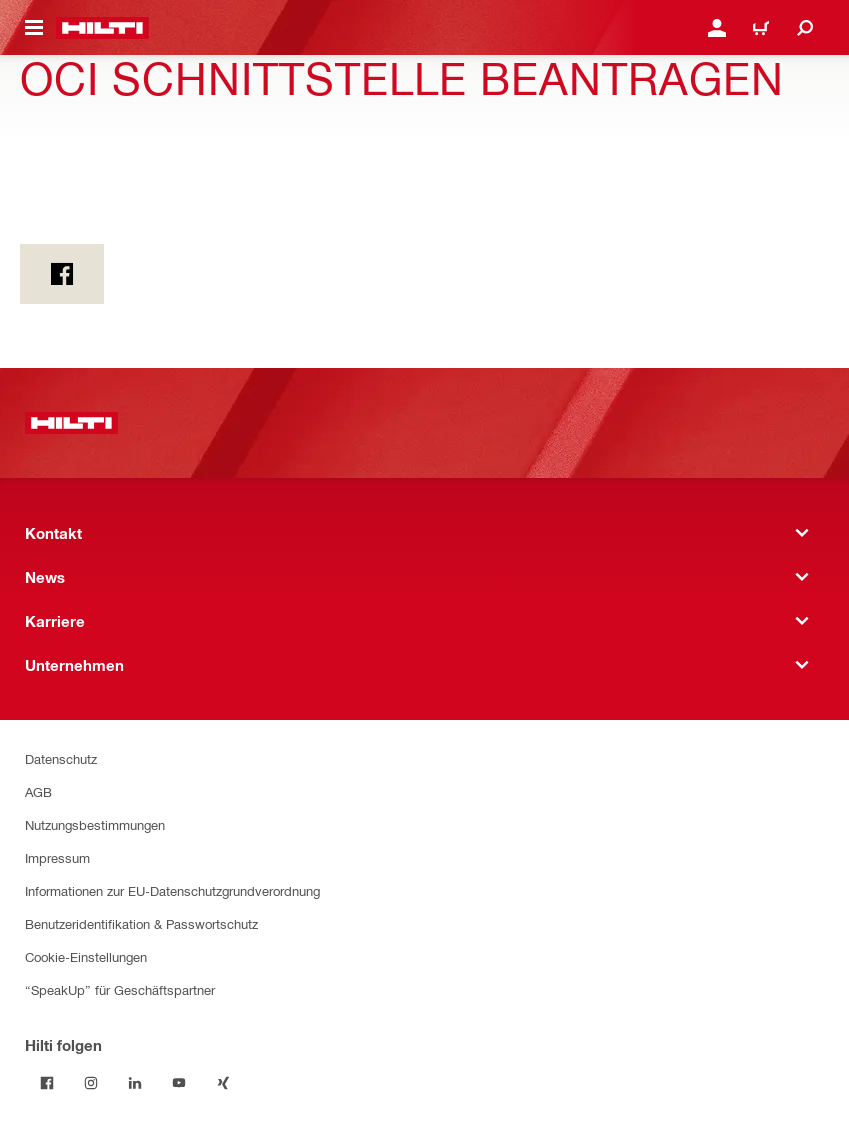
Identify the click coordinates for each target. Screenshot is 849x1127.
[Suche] (805, 28)
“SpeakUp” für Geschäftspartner (120, 989)
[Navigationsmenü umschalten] (34, 28)
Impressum (57, 857)
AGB (38, 791)
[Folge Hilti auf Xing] (223, 1083)
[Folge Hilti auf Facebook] (47, 1083)
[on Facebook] (62, 274)
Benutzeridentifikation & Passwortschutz (141, 923)
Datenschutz (61, 758)
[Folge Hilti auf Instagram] (91, 1083)
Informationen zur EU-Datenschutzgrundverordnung (172, 890)
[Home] (102, 28)
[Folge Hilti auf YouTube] (179, 1083)
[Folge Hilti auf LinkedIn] (135, 1083)
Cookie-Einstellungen (86, 956)
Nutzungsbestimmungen (95, 824)
